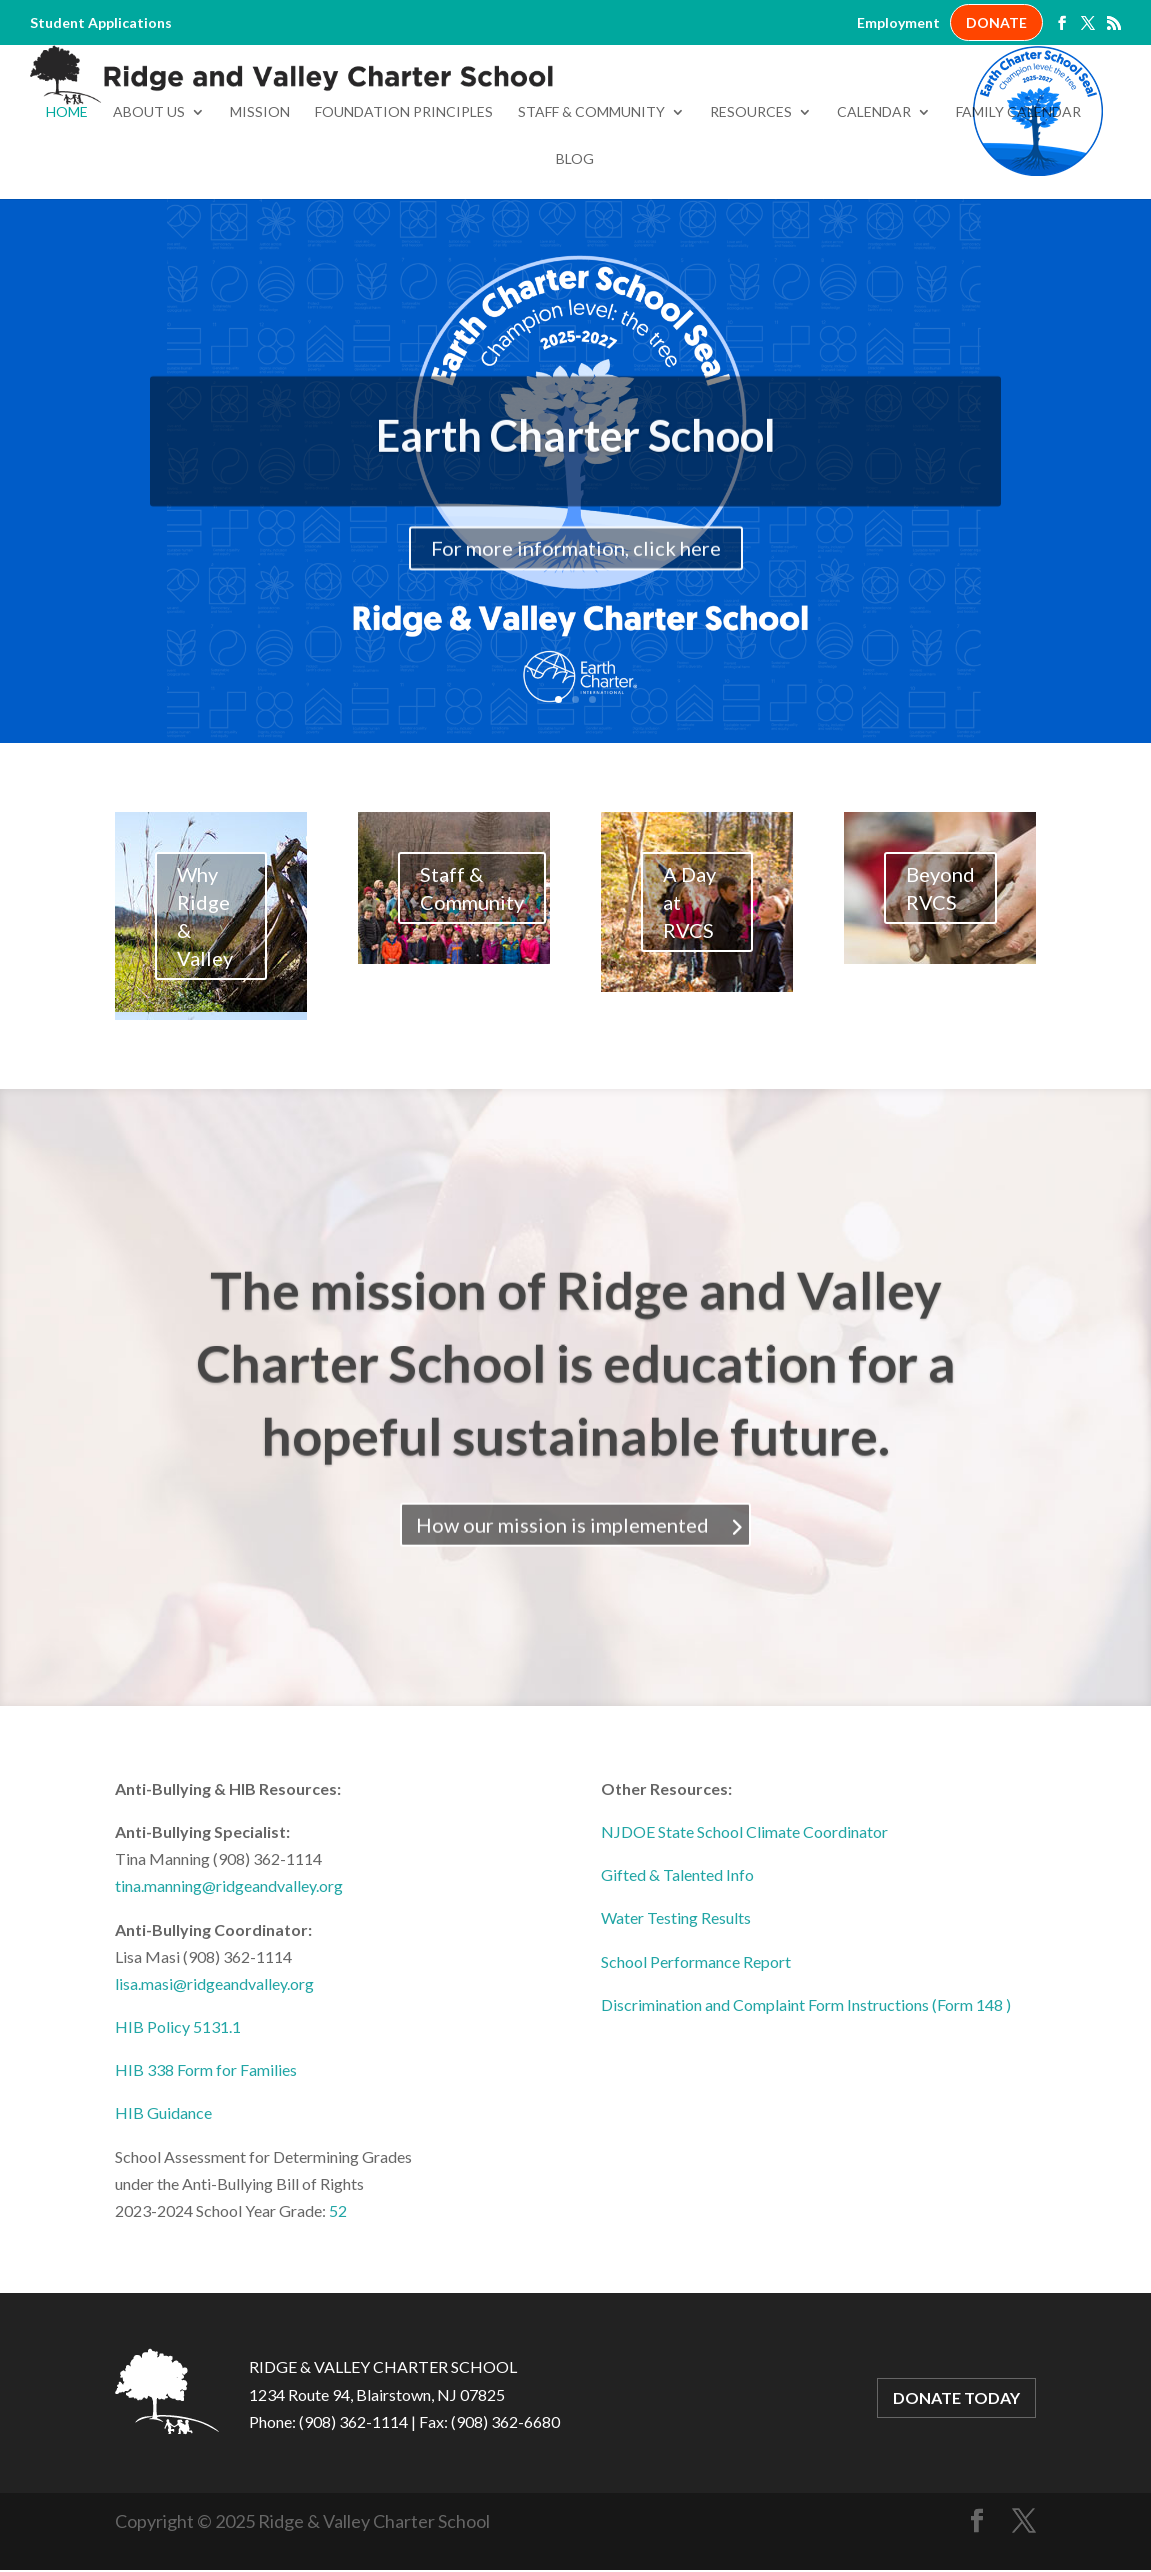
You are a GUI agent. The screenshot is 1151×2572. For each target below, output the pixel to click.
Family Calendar (1018, 202)
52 (338, 2300)
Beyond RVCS (940, 978)
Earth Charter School (576, 546)
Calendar (874, 202)
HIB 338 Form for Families (206, 2159)
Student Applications (101, 23)
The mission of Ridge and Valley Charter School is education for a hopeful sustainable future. (576, 1476)
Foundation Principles (404, 202)
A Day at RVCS (689, 992)
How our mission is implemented (562, 1638)
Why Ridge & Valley (205, 1006)
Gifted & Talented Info (677, 1964)
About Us (149, 202)
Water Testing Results (676, 2007)
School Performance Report (696, 2051)
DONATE (996, 22)
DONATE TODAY (956, 2488)
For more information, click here (576, 659)
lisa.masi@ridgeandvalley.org (214, 2073)
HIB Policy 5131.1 (178, 2116)
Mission (260, 202)
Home (67, 202)
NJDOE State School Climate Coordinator (744, 1921)
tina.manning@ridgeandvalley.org (229, 1975)
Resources (751, 202)
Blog (575, 249)
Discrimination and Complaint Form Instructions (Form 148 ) (806, 2094)
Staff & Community (591, 202)
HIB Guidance (163, 2203)
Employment (898, 23)
